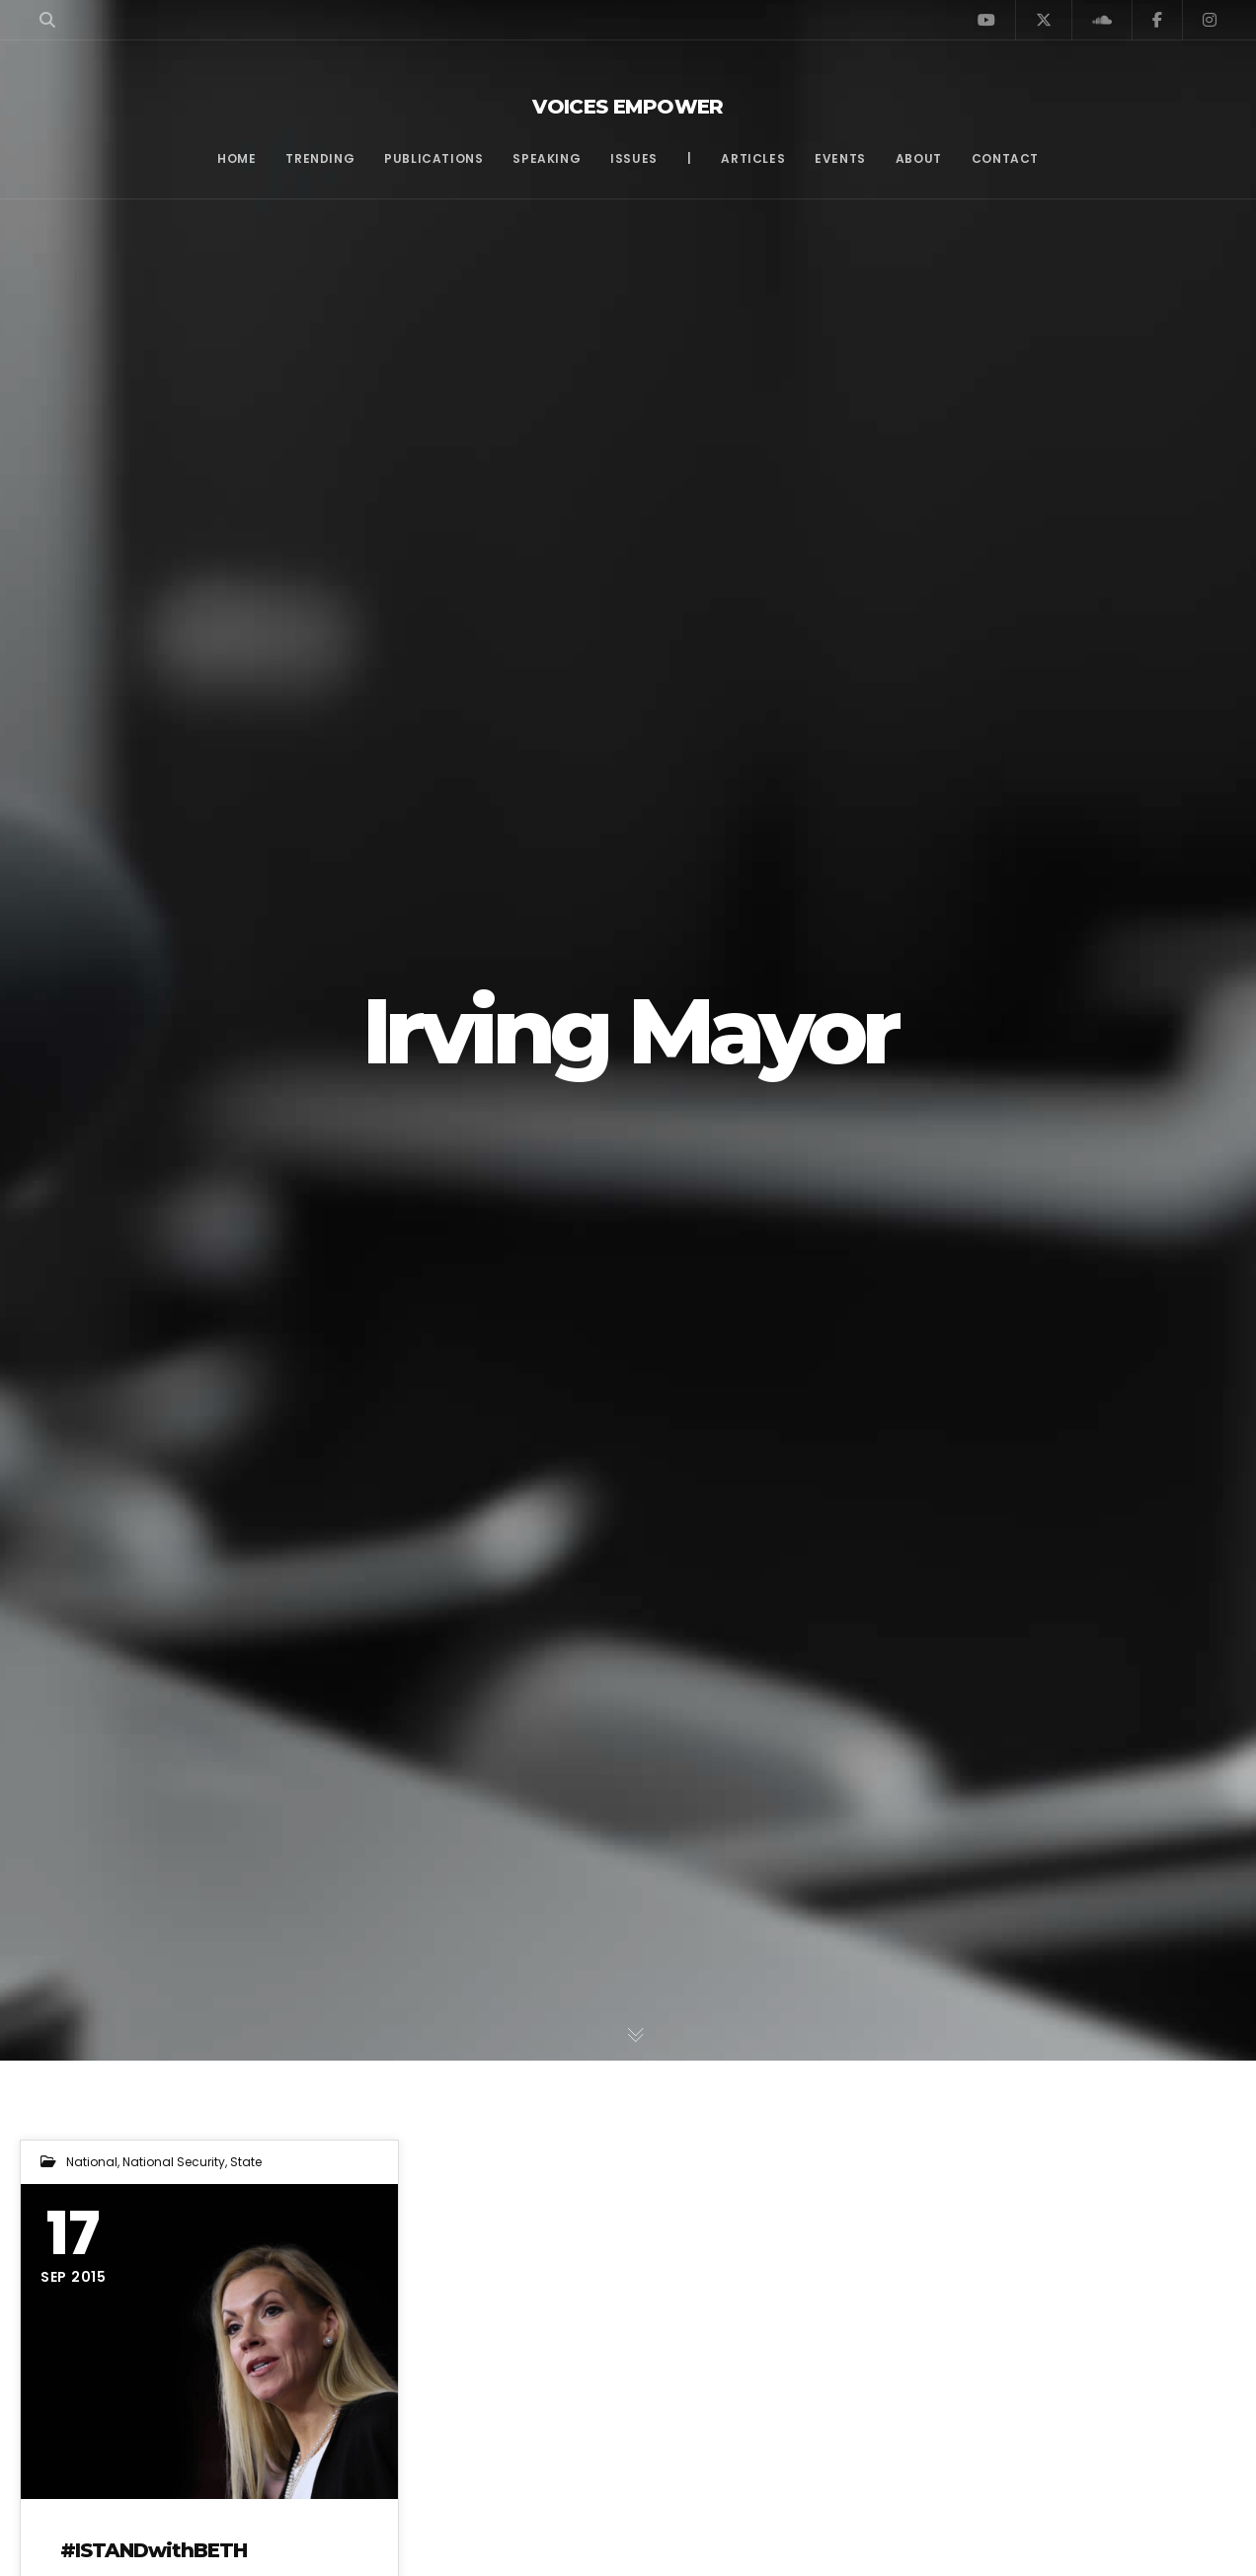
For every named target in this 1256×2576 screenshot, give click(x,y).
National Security (173, 2161)
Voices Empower (628, 106)
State (246, 2161)
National (92, 2161)
